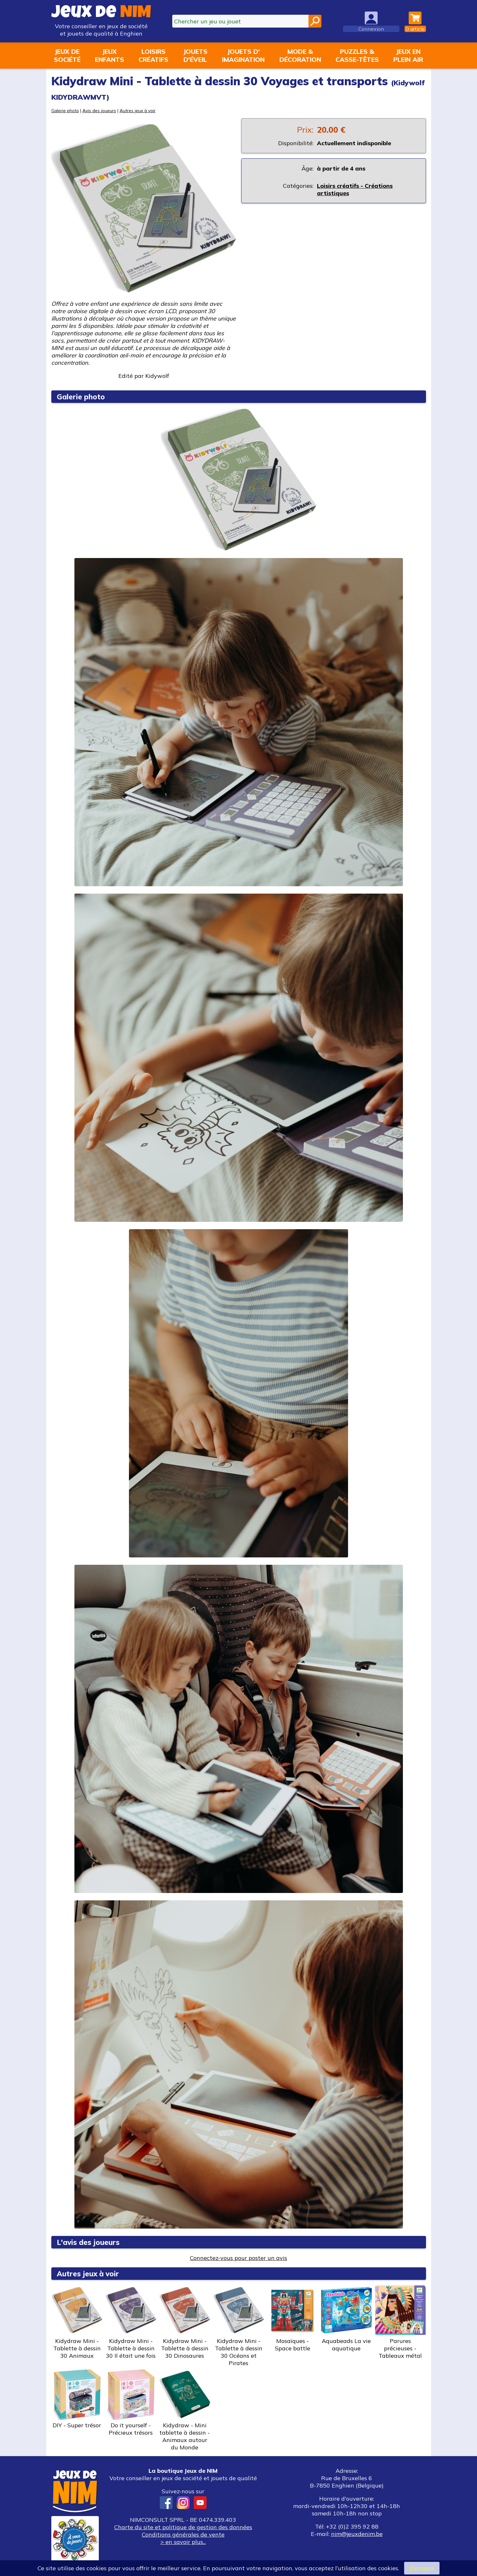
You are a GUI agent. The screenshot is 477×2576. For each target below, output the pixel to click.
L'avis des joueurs (88, 2242)
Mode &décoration (300, 55)
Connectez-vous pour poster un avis (238, 2258)
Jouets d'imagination (243, 55)
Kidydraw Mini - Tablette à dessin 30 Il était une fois (131, 2322)
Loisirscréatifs (153, 55)
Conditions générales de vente (183, 2534)
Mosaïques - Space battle (292, 2318)
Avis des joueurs (99, 110)
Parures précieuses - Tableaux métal (400, 2322)
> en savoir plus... (183, 2542)
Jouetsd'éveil (195, 55)
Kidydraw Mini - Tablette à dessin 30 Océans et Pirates (238, 2326)
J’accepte (421, 2568)
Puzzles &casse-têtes (357, 55)
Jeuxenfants (109, 55)
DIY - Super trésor (77, 2399)
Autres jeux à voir (138, 110)
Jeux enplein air (408, 55)
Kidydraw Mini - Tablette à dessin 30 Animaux (77, 2322)
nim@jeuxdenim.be (357, 2534)
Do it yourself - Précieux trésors (131, 2402)
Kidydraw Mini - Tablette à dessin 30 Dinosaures (184, 2322)
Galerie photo (65, 110)
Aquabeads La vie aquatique (346, 2318)
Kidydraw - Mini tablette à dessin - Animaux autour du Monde (184, 2410)
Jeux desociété (67, 55)
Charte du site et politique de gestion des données (183, 2527)
